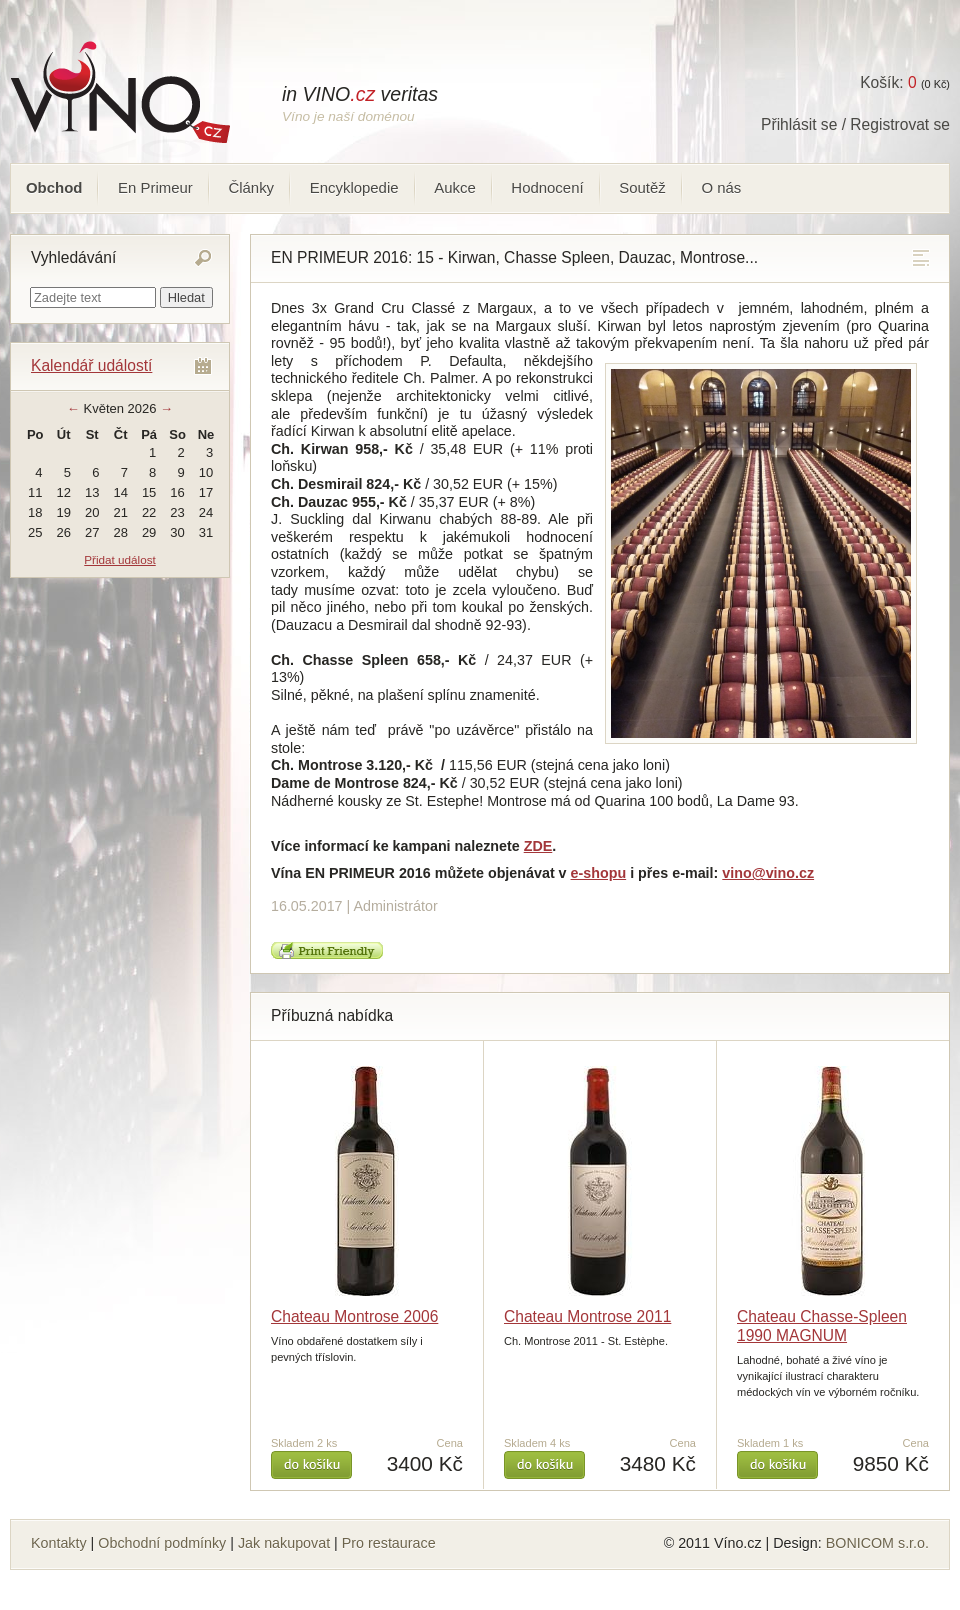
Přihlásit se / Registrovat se (855, 124)
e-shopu (599, 873)
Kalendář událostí (91, 365)
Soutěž (642, 187)
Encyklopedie (354, 187)
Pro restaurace (389, 1543)
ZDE (538, 846)
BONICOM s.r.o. (877, 1543)
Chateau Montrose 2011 (587, 1316)
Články (251, 187)
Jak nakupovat (284, 1543)
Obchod (54, 187)
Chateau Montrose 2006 (354, 1316)
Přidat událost (119, 559)
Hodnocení (547, 187)
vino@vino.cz (768, 873)
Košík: (888, 82)
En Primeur (155, 187)
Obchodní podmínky (162, 1543)
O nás (721, 187)
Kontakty (59, 1543)
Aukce (455, 187)
